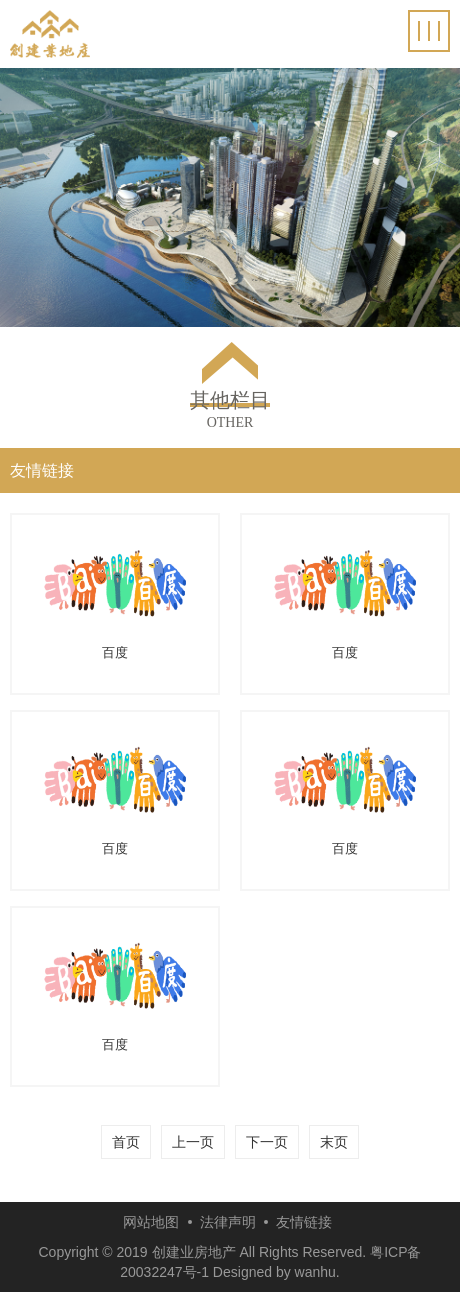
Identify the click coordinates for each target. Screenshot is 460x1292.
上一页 (193, 1142)
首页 (126, 1142)
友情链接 (304, 1222)
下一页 (267, 1142)
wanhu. (317, 1272)
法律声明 (228, 1222)
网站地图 (151, 1222)
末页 (334, 1142)
